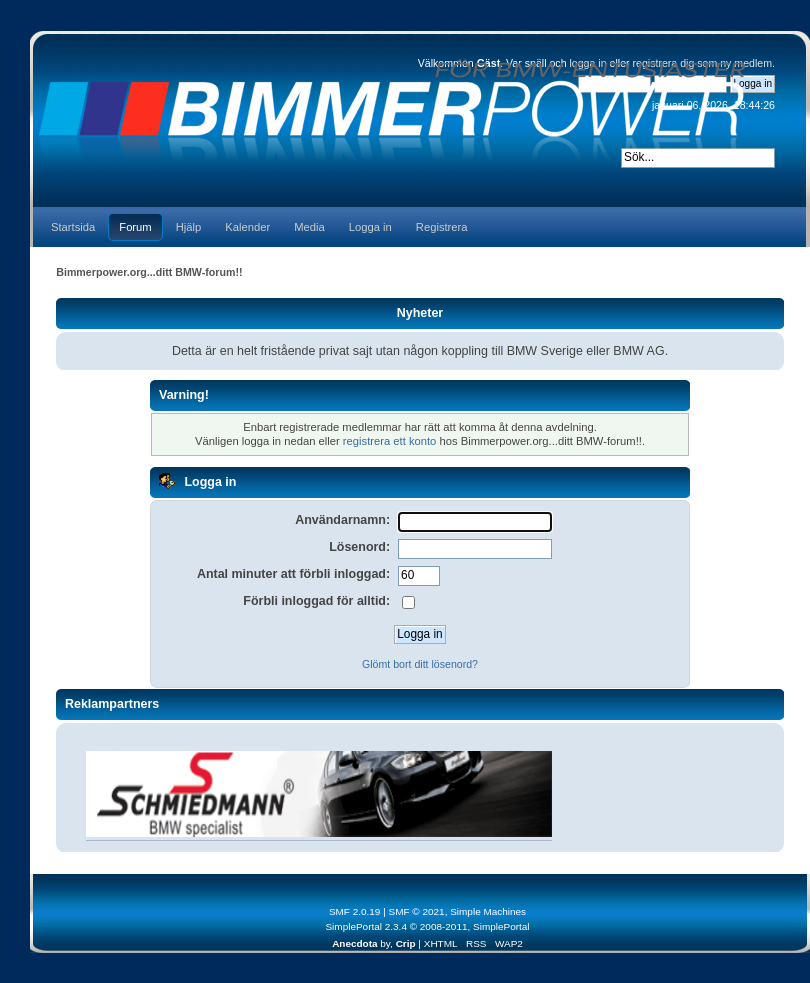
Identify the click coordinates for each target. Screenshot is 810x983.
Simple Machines (488, 911)
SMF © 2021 (417, 911)
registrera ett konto (390, 441)
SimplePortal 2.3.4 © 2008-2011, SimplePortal (427, 926)
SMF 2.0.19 (355, 911)
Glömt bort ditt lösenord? (420, 664)
